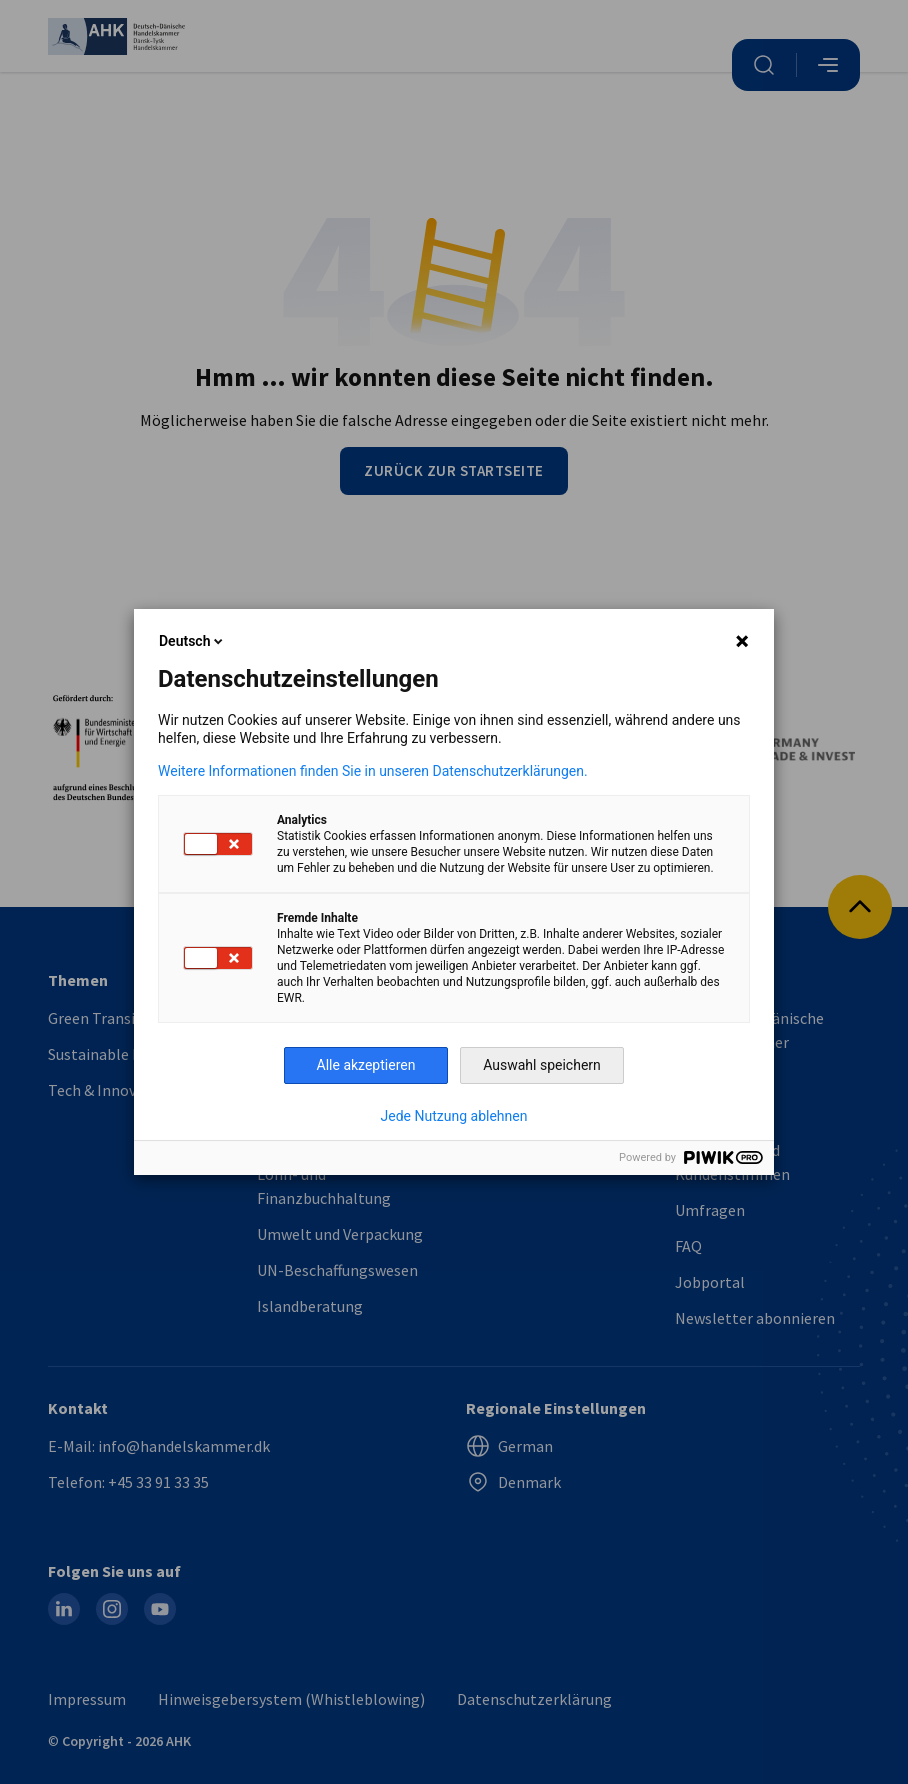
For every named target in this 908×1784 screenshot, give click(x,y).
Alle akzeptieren (366, 1065)
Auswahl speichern (542, 1065)
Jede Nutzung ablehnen (454, 1116)
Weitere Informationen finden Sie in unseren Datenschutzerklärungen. (373, 771)
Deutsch (192, 641)
